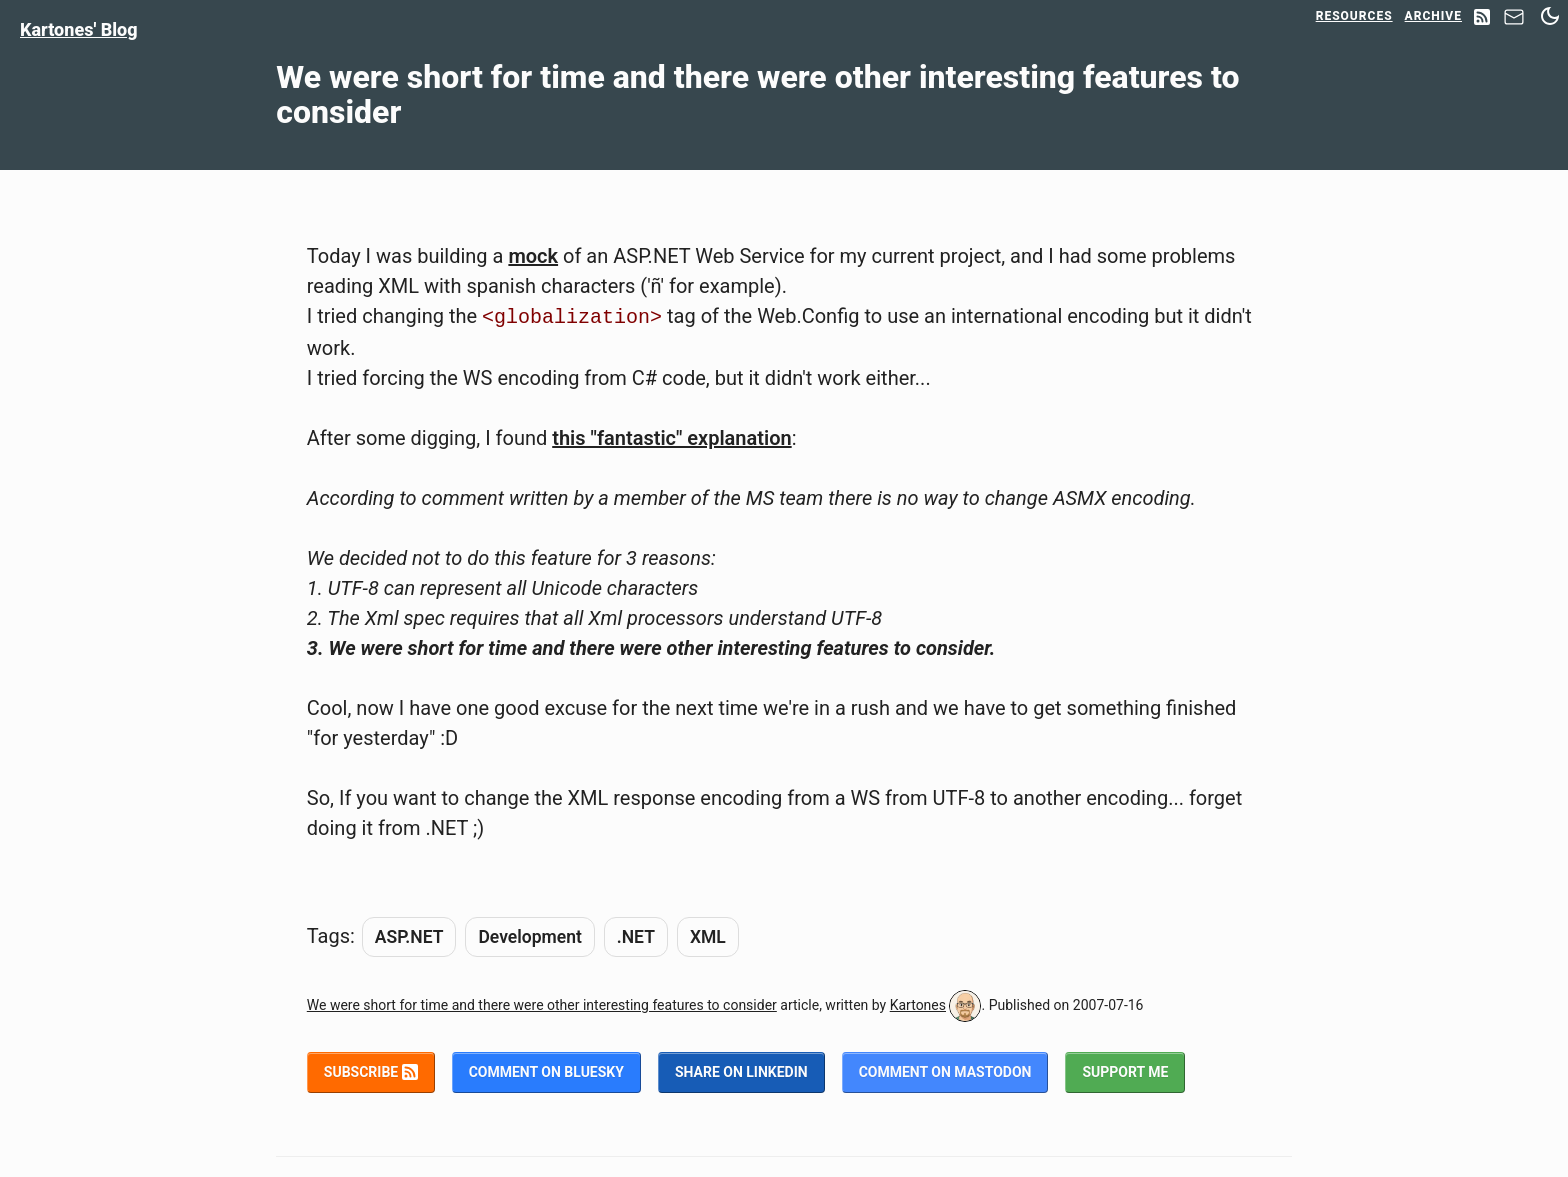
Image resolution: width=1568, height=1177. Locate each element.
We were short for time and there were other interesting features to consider (542, 1005)
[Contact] (1514, 22)
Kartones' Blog (79, 29)
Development (529, 937)
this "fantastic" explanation (671, 438)
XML (708, 937)
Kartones (918, 1005)
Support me (1125, 1072)
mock (533, 256)
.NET (636, 937)
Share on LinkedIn (741, 1072)
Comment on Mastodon (945, 1072)
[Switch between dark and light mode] (1550, 16)
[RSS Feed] (1482, 18)
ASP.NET (409, 937)
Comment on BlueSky (546, 1072)
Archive (1433, 16)
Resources (1354, 16)
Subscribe (371, 1072)
